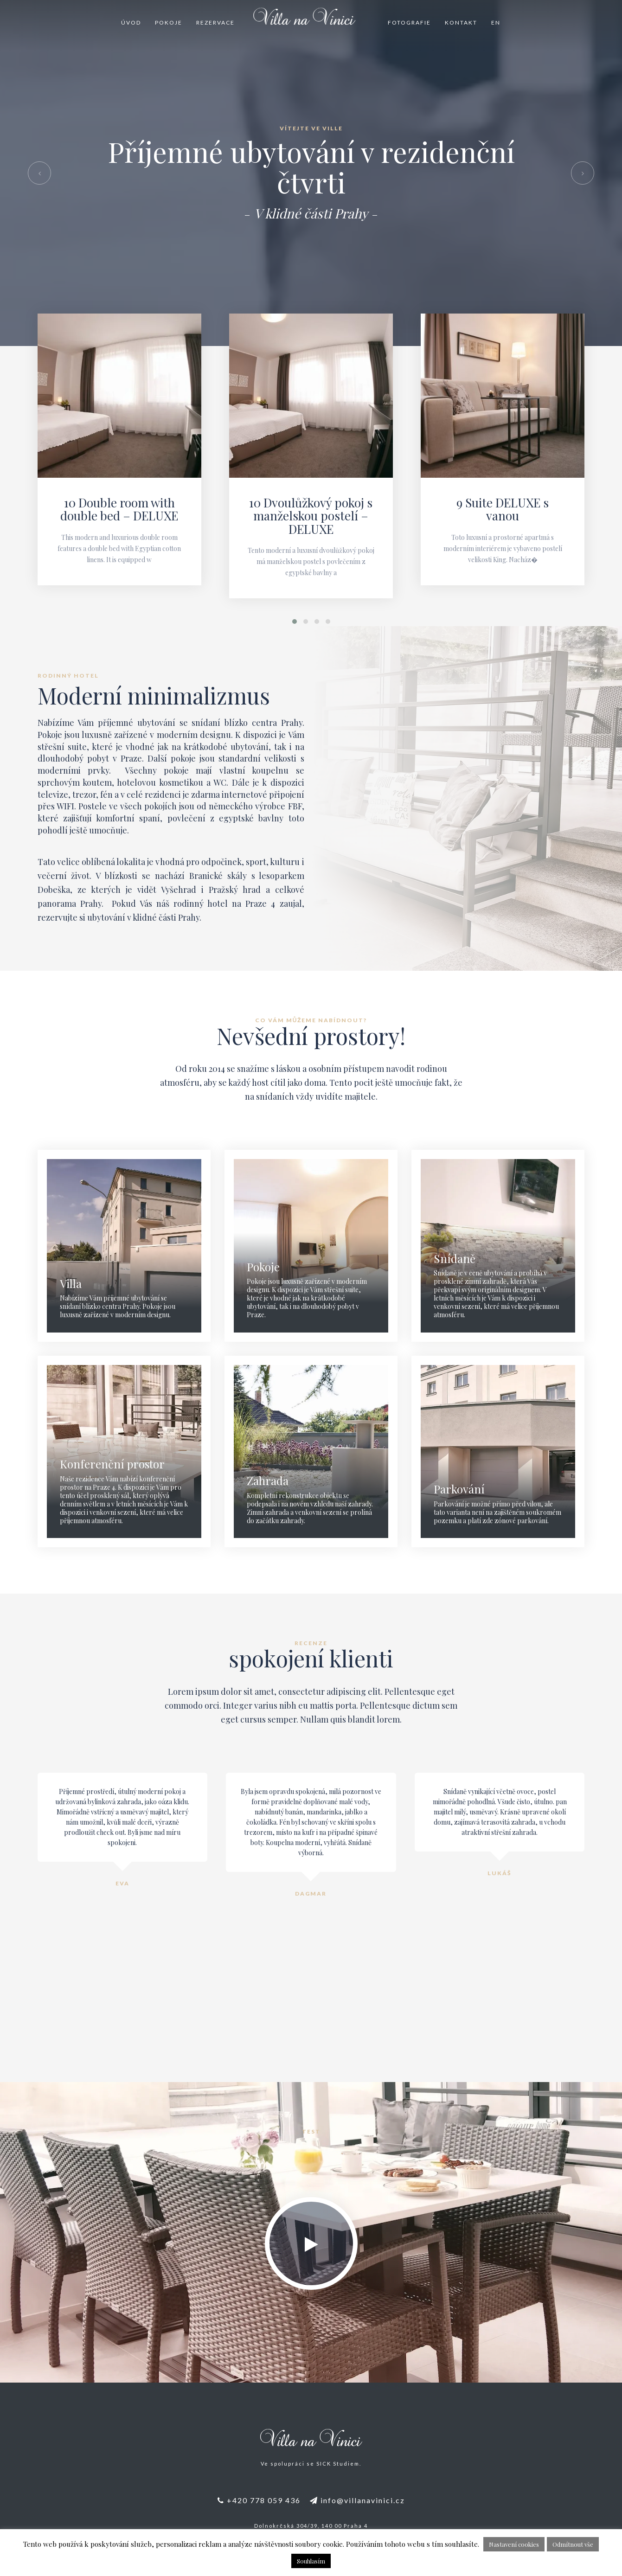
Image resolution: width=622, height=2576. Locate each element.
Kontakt (461, 22)
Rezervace (215, 22)
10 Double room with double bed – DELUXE (119, 509)
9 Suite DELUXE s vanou (502, 509)
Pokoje (168, 22)
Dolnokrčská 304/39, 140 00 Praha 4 (311, 2526)
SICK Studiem (337, 2464)
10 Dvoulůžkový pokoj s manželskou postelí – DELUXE (310, 515)
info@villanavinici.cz (357, 2500)
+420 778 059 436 (259, 2500)
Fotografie (409, 22)
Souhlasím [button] (311, 2561)
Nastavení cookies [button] (514, 2544)
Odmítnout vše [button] (572, 2544)
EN (495, 22)
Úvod (131, 22)
